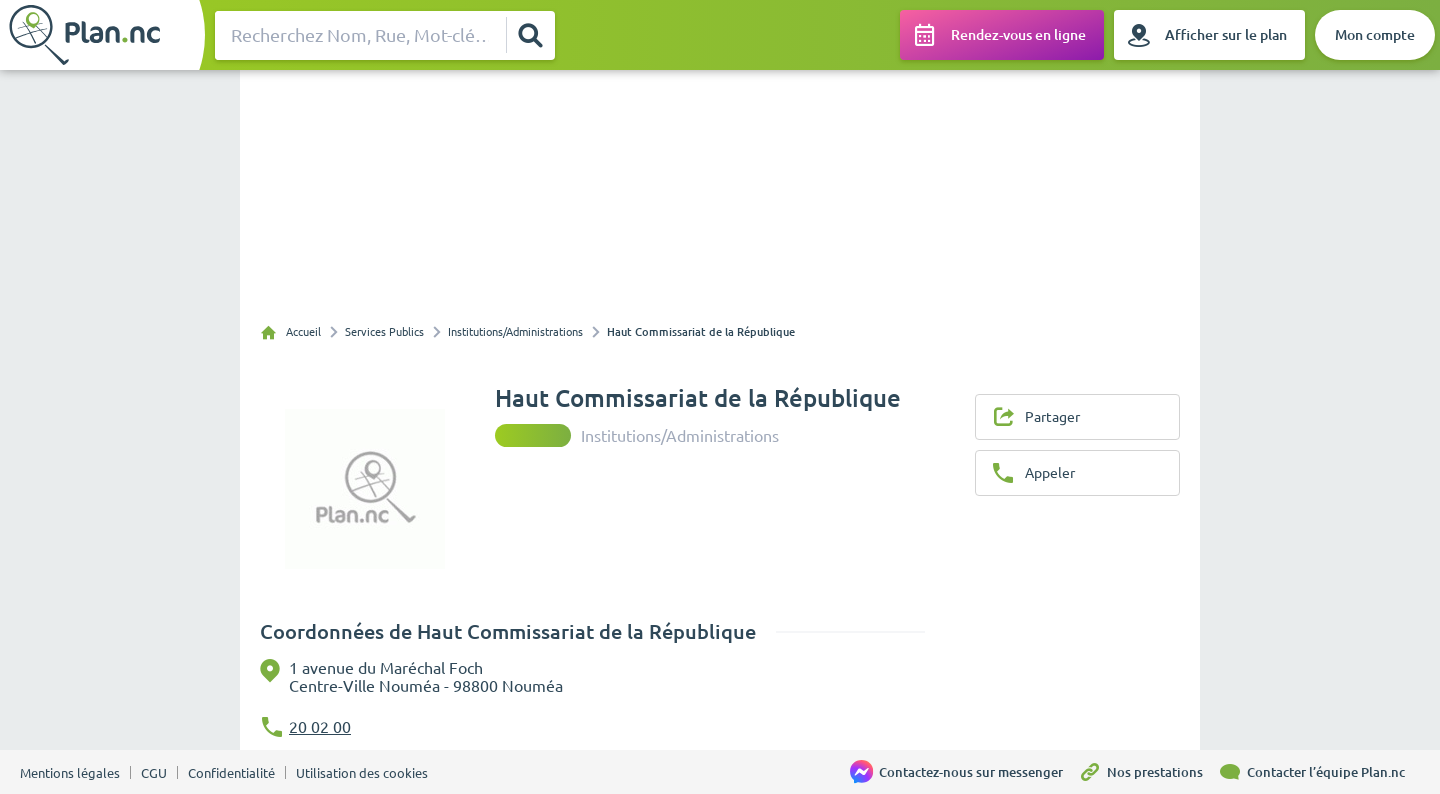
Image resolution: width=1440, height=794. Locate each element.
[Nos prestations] (1148, 772)
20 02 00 (320, 727)
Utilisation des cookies (362, 773)
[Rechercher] (530, 35)
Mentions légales (70, 773)
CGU (154, 773)
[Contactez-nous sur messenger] (964, 772)
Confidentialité (231, 773)
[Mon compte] (1375, 35)
